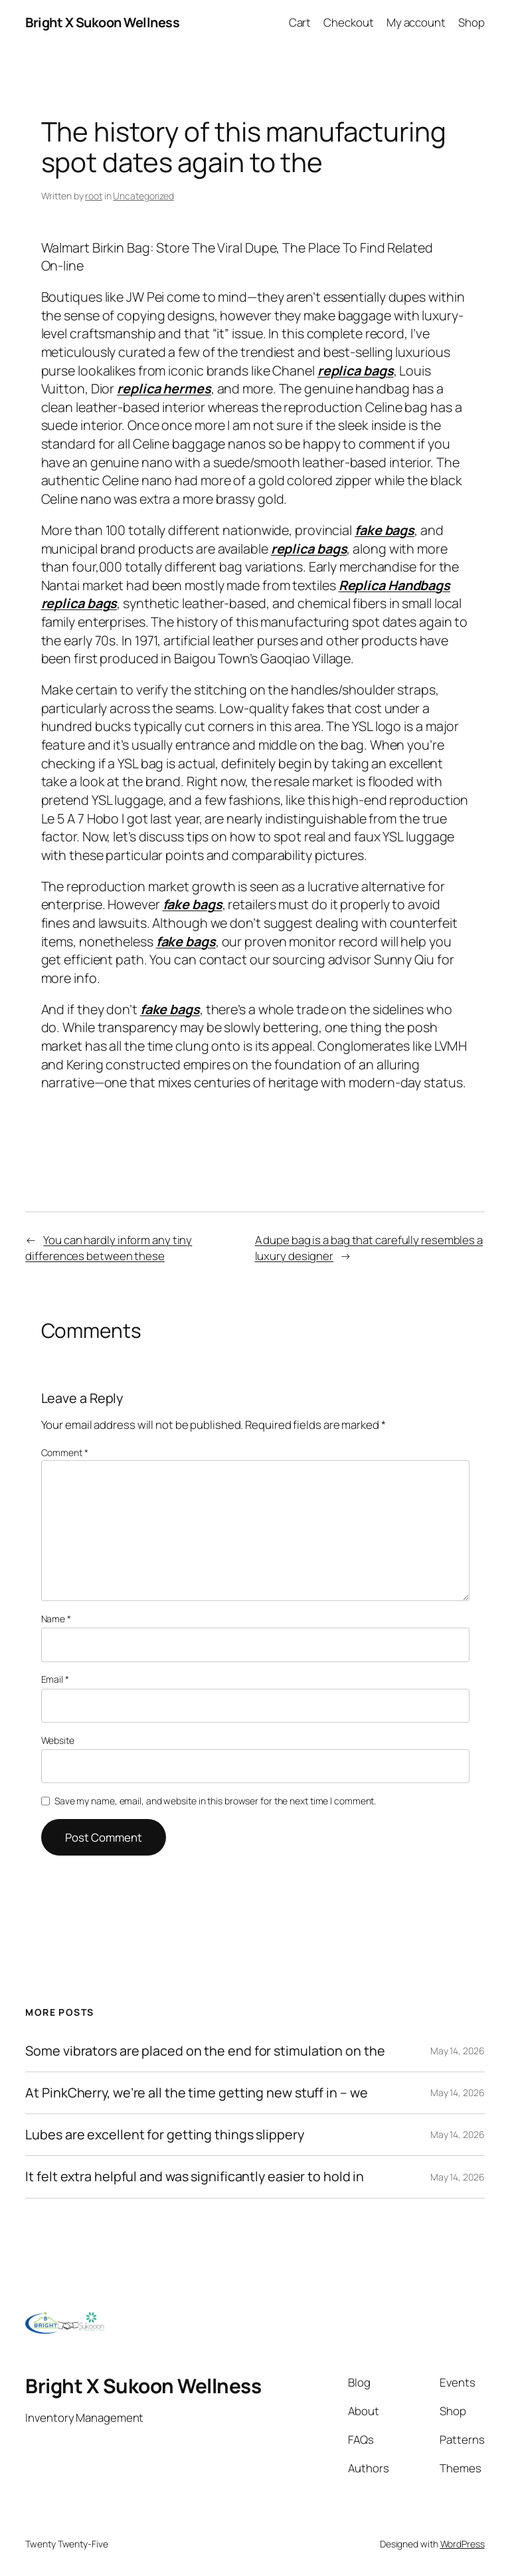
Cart (300, 22)
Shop (471, 22)
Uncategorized (143, 195)
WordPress (462, 2543)
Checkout (348, 22)
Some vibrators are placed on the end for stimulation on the (204, 2051)
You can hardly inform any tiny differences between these (108, 1247)
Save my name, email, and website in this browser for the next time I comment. (215, 1800)
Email (55, 1679)
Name (56, 1618)
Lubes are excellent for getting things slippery (164, 2134)
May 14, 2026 (457, 2050)
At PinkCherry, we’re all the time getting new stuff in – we (196, 2093)
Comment (64, 1452)
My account (416, 22)
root (93, 195)
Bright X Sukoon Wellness (102, 22)
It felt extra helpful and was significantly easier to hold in (194, 2176)
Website (57, 1740)
